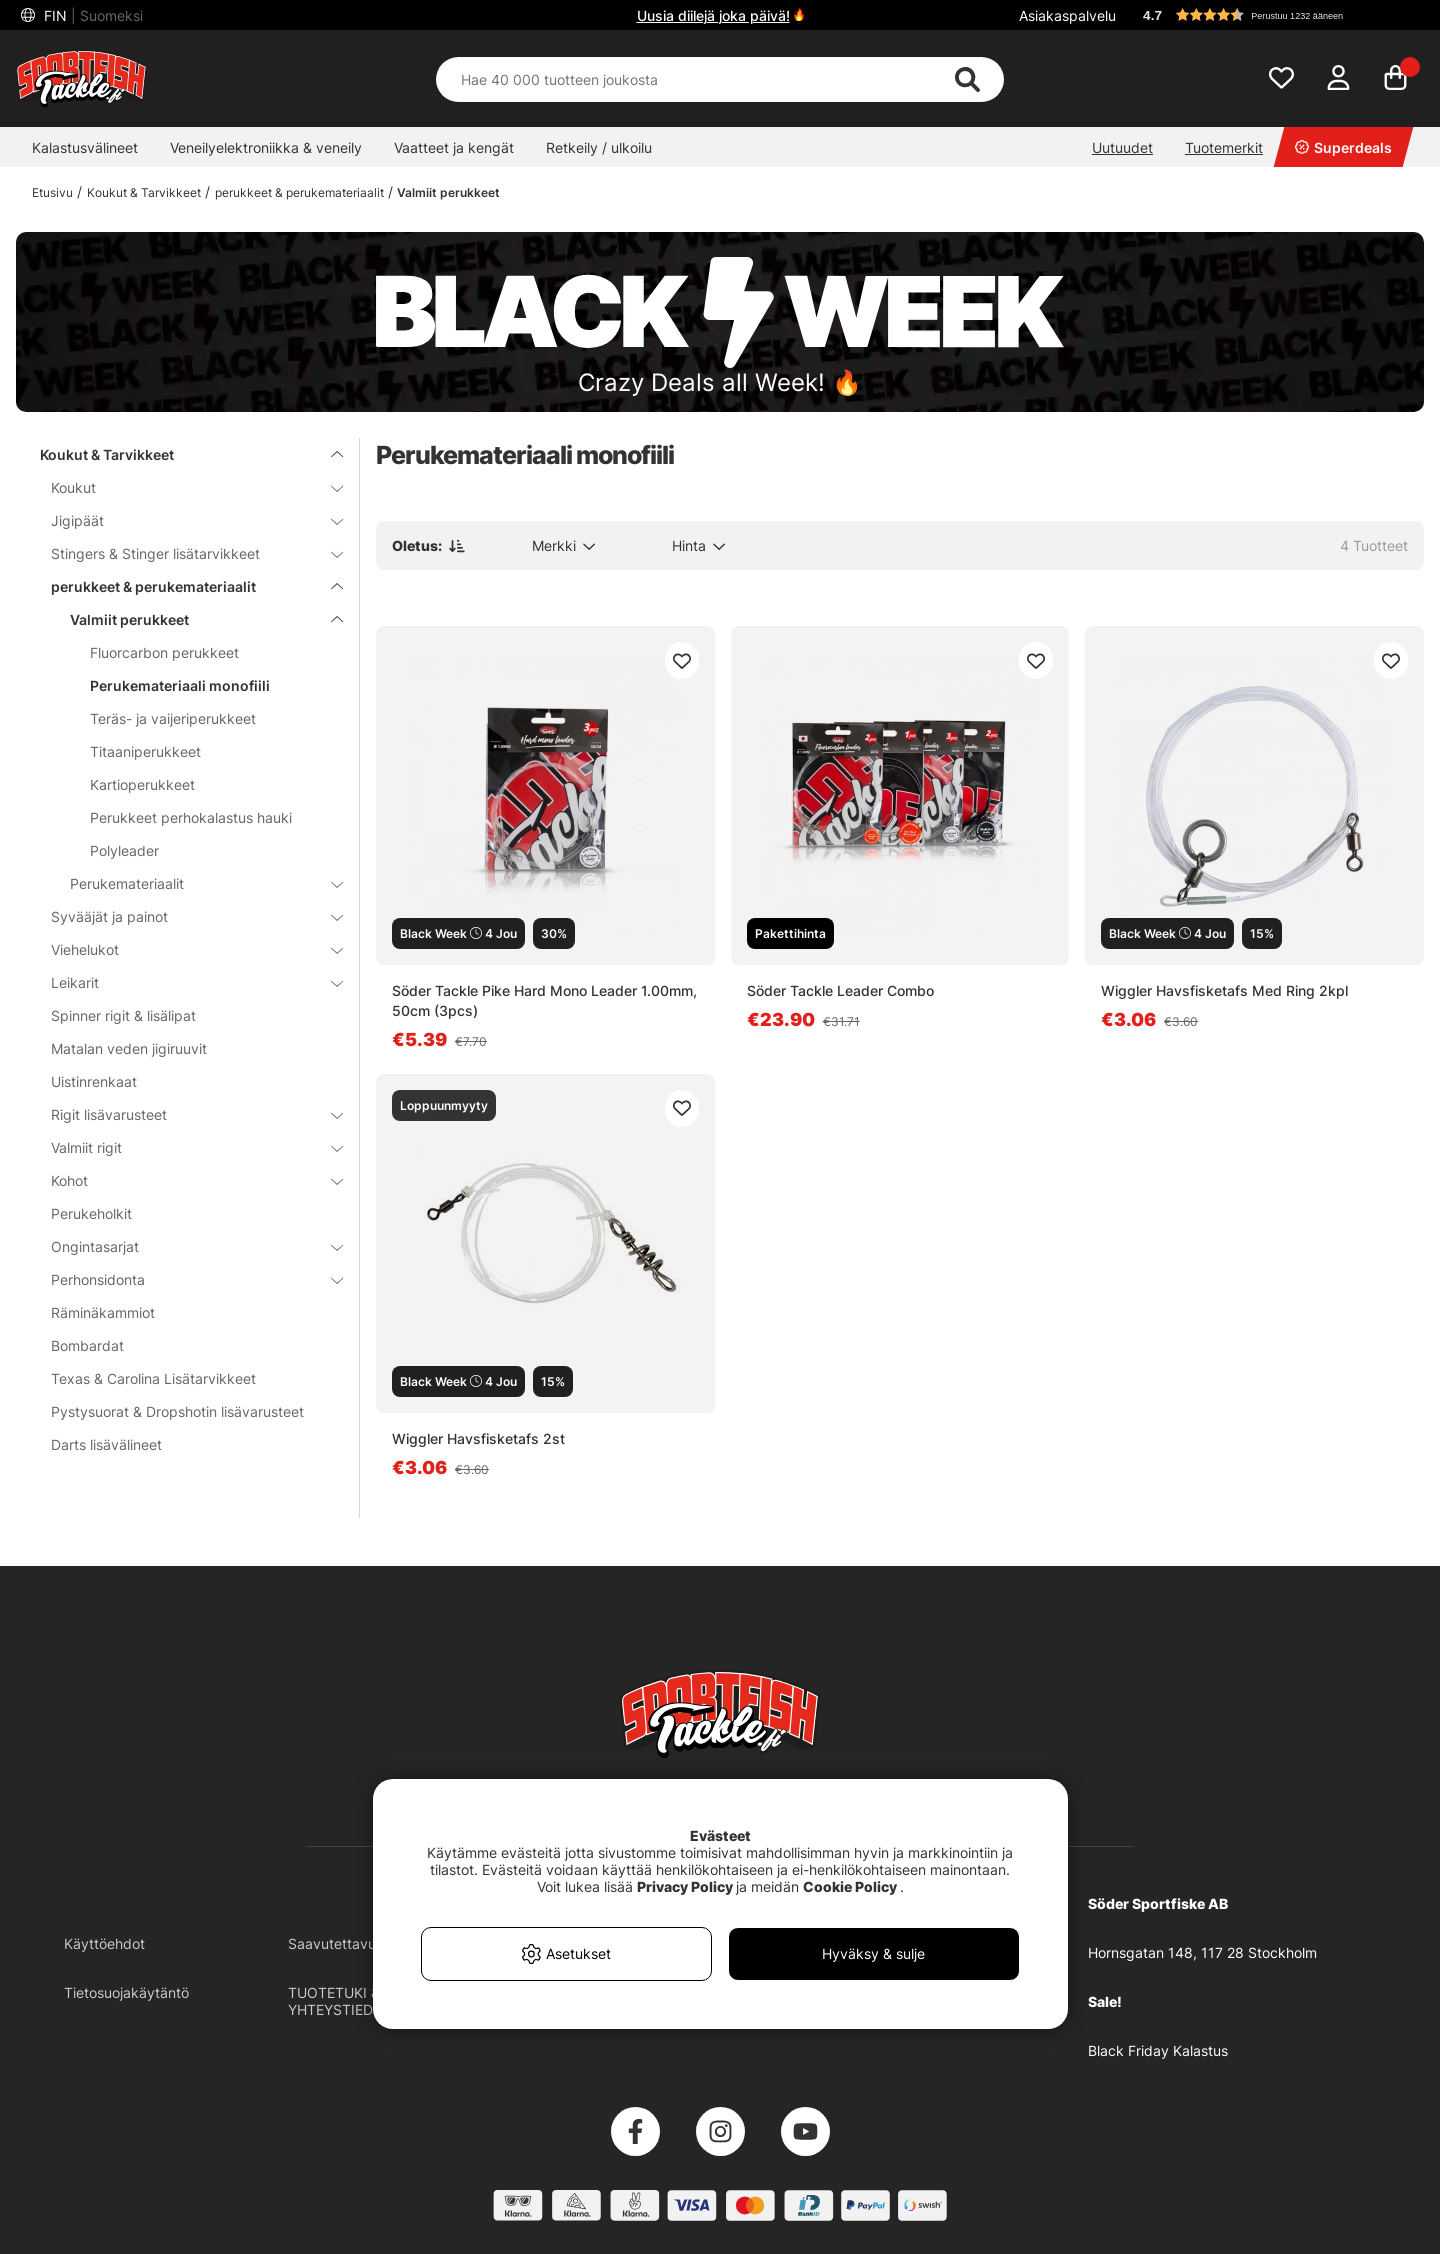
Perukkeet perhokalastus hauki (191, 817)
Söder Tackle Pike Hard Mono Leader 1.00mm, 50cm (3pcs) (544, 1000)
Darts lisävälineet (106, 1444)
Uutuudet (1122, 147)
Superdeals (1343, 147)
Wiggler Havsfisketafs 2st (478, 1438)
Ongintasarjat (185, 1246)
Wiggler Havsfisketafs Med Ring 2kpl (1224, 990)
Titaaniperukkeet (145, 751)
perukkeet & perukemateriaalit (299, 192)
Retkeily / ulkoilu (599, 147)
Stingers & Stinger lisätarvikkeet (185, 553)
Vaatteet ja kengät (454, 147)
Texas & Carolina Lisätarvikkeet (153, 1378)
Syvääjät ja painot (185, 916)
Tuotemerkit (1224, 147)
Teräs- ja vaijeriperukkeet (173, 718)
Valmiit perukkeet (448, 192)
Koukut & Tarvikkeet (144, 192)
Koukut (185, 487)
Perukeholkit (91, 1213)
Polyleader (124, 850)
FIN (91, 15)
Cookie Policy (850, 1886)
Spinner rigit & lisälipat (123, 1015)
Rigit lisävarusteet (185, 1114)
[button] (1274, 15)
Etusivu (52, 192)
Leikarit (185, 982)
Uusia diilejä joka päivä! (713, 15)
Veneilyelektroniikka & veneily (266, 147)
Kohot (185, 1180)
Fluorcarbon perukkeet (164, 652)
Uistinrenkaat (94, 1081)
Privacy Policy (685, 1886)
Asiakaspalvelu (1067, 15)
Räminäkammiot (103, 1312)
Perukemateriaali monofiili (180, 685)
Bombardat (87, 1345)
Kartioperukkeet (142, 784)
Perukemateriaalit (194, 883)
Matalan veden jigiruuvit (129, 1048)
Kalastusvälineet (85, 147)
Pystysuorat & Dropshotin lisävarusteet (177, 1411)
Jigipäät (185, 520)
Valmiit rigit (185, 1147)
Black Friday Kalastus (1158, 2050)
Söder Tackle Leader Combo (840, 990)
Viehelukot (185, 949)
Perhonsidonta (185, 1279)
